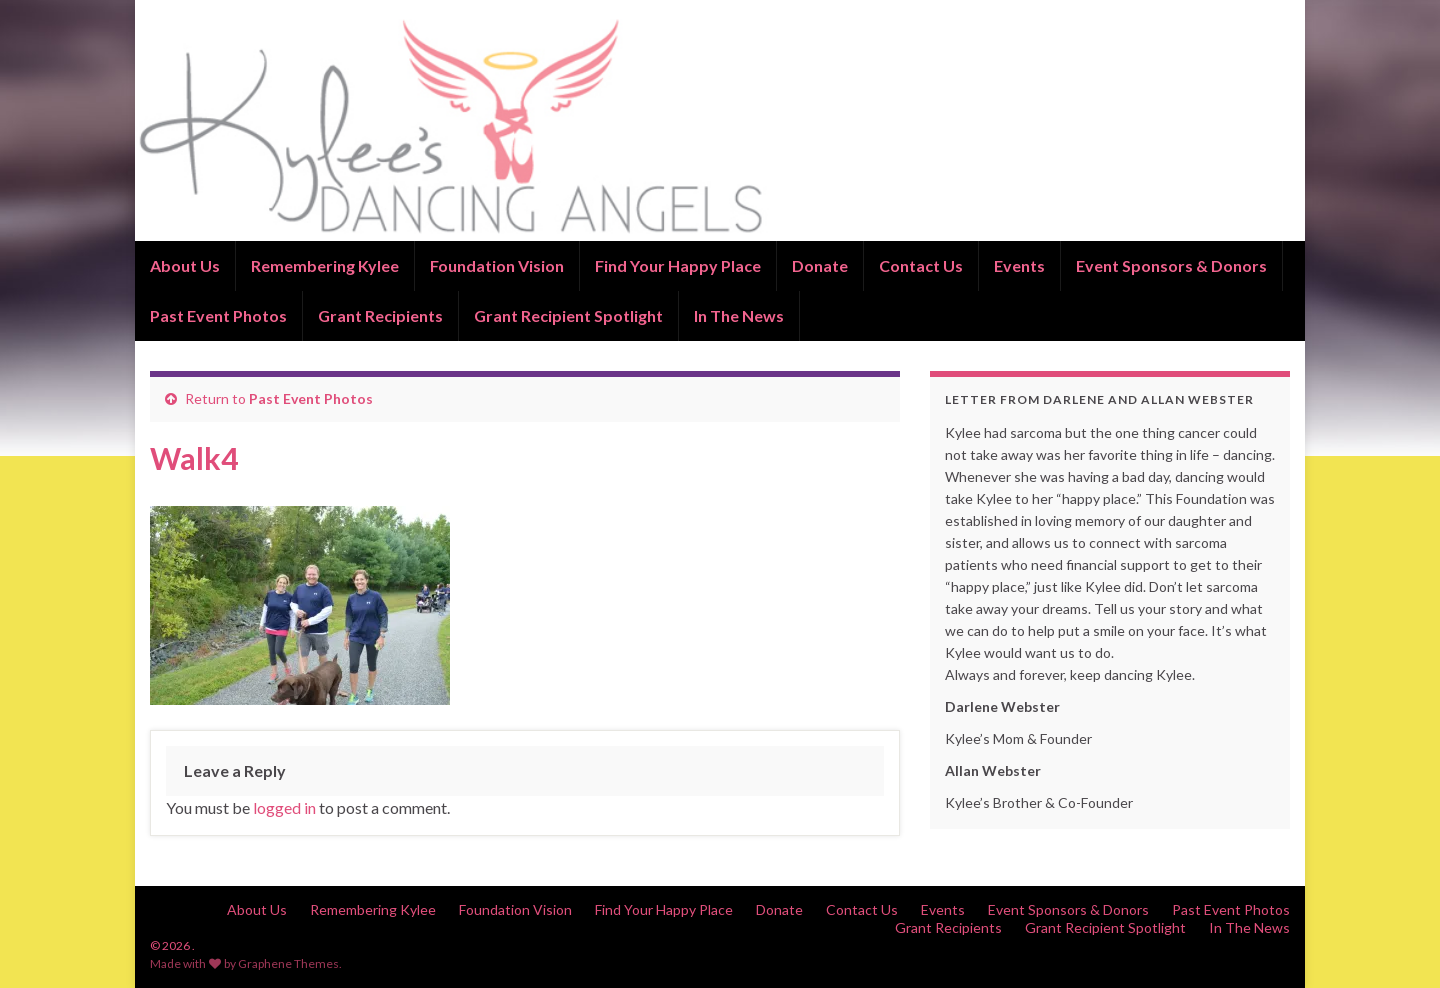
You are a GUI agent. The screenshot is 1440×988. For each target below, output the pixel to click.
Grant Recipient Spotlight (568, 315)
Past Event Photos (218, 315)
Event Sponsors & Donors (1171, 265)
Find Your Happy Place (678, 265)
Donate (820, 265)
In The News (739, 315)
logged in (284, 807)
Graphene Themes (288, 963)
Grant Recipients (380, 315)
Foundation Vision (497, 265)
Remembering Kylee (325, 265)
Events (1019, 265)
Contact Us (921, 265)
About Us (185, 265)
